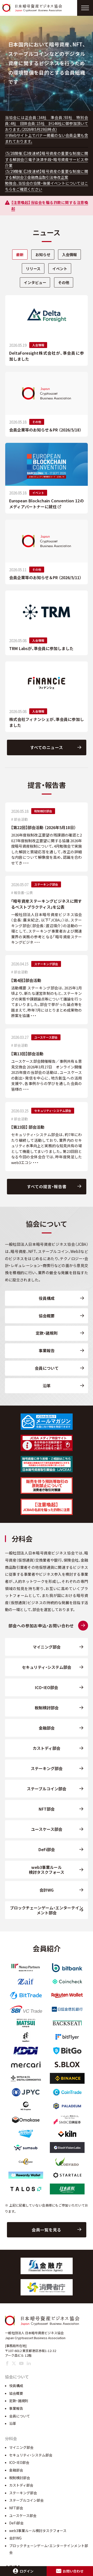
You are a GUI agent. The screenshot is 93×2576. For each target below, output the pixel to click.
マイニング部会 (47, 1647)
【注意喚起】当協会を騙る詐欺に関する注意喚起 (49, 205)
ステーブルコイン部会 (46, 1789)
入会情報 (69, 254)
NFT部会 (47, 1809)
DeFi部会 (46, 1849)
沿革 (47, 1386)
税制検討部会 (47, 1708)
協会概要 (47, 1316)
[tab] (20, 254)
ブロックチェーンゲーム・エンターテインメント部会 (46, 1910)
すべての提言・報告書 (46, 1186)
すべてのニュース (46, 747)
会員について (47, 1368)
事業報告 (47, 1350)
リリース (33, 268)
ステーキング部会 (46, 1768)
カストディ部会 (46, 1748)
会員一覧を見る (46, 2230)
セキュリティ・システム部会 (46, 1667)
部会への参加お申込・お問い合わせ (41, 1626)
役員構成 (47, 1298)
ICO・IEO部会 (46, 1687)
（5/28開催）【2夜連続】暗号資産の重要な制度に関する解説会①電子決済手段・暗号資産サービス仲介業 (46, 159)
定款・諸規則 (47, 1333)
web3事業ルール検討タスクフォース (46, 1869)
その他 (63, 282)
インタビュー (35, 282)
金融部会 (47, 1728)
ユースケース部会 (46, 1829)
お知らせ (42, 254)
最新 (20, 254)
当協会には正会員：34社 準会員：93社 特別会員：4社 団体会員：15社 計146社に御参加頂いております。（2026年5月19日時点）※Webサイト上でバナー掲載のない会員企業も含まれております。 (46, 129)
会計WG (46, 1890)
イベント (59, 268)
